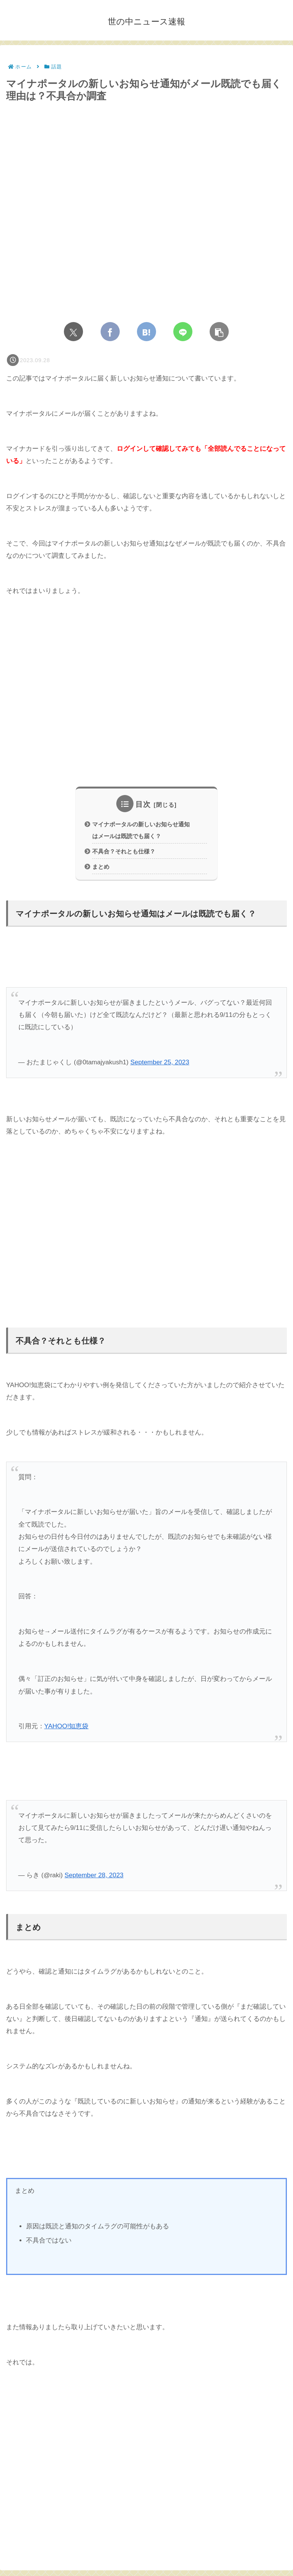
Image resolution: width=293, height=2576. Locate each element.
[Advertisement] (146, 697)
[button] (219, 331)
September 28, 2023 (94, 1876)
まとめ (100, 867)
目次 (143, 804)
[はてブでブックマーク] (146, 331)
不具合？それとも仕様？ (123, 851)
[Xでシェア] (73, 331)
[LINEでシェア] (182, 331)
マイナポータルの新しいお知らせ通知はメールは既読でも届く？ (141, 830)
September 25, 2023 (159, 1063)
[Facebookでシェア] (110, 331)
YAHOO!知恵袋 (66, 1727)
